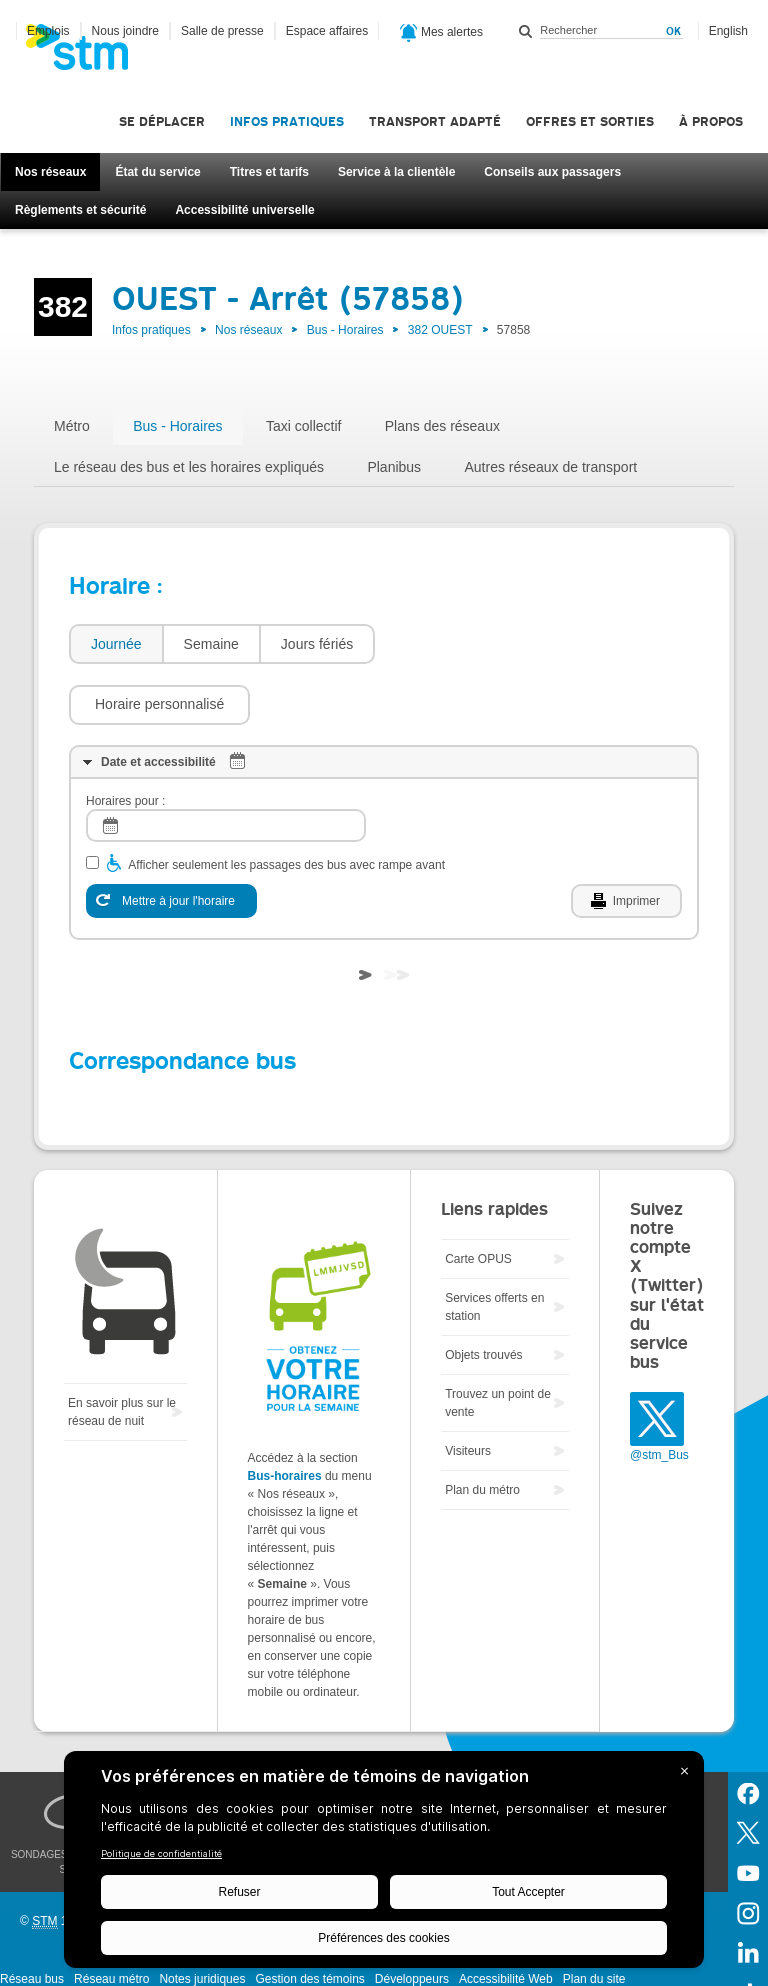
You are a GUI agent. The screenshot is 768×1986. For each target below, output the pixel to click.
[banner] (87, 53)
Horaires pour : (125, 741)
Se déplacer (162, 121)
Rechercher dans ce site (526, 31)
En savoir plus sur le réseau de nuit (122, 1352)
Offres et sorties (590, 121)
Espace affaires (327, 31)
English (728, 31)
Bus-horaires (285, 1416)
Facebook (748, 1732)
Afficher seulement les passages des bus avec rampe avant (286, 805)
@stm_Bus (659, 1395)
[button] (475, 644)
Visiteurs (468, 1391)
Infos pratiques (287, 121)
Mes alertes (441, 33)
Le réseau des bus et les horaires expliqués (189, 467)
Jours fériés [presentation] (317, 644)
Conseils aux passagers (552, 172)
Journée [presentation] (116, 644)
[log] (226, 765)
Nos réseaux (50, 172)
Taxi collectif (303, 426)
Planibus (394, 467)
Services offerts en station (494, 1247)
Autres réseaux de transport (550, 467)
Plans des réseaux (442, 426)
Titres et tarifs (269, 172)
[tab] (115, 644)
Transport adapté (435, 121)
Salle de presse (222, 31)
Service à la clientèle (396, 172)
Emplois (48, 31)
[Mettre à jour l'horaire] (171, 841)
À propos (711, 121)
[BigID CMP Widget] (384, 1864)
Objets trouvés (483, 1295)
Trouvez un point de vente (498, 1343)
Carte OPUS (478, 1199)
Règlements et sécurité (80, 210)
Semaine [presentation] (211, 644)
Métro (72, 426)
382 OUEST (440, 330)
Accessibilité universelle (244, 210)
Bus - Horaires (345, 330)
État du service (157, 172)
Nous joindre (125, 31)
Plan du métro (482, 1430)
